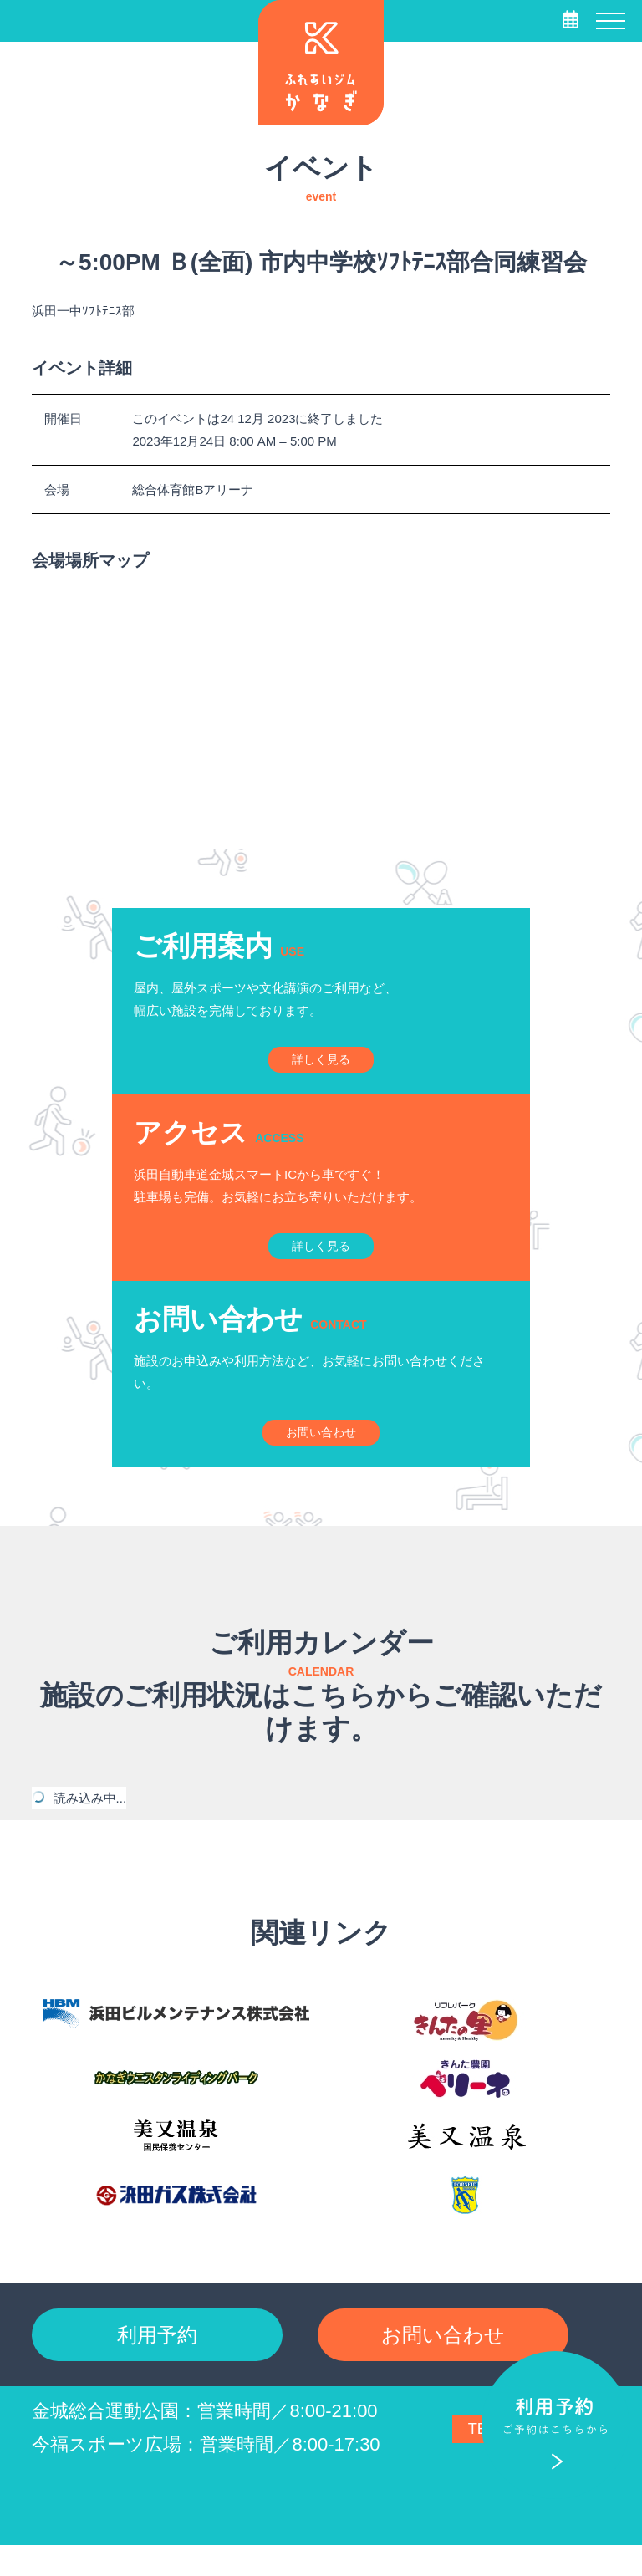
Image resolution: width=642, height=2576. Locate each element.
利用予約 (157, 2362)
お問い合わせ (443, 2362)
